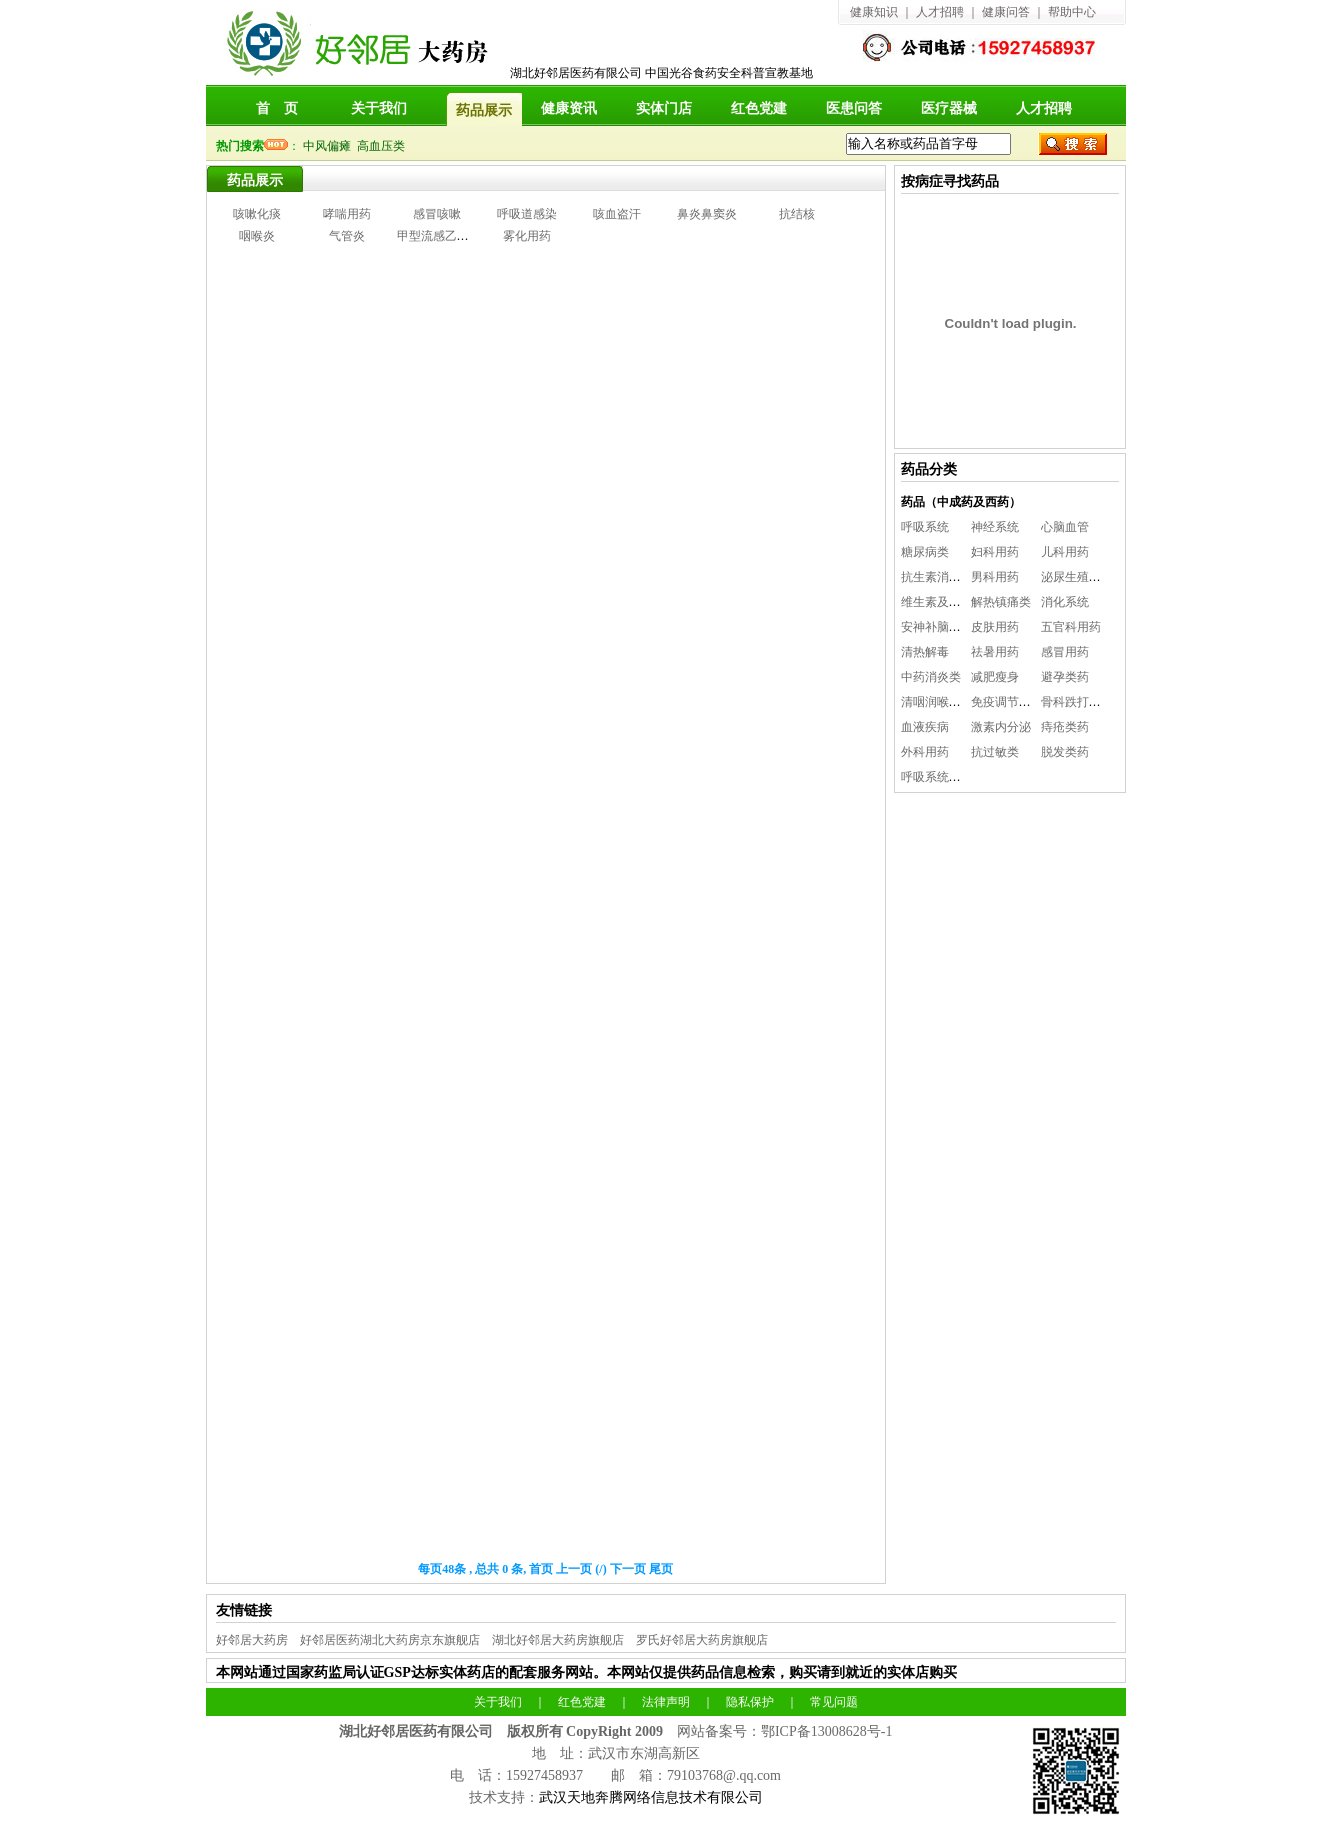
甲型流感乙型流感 (445, 236)
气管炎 (347, 236)
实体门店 (664, 108)
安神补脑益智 (937, 627)
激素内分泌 (1001, 727)
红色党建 (759, 108)
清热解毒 (925, 652)
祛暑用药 (995, 652)
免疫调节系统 (1007, 702)
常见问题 (834, 1702)
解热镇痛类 (1001, 602)
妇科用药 (995, 552)
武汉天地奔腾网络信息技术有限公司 (651, 1797)
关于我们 (379, 108)
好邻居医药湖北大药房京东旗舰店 (390, 1640)
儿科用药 (1065, 552)
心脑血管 (1065, 527)
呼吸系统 (925, 527)
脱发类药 (1065, 752)
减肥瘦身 (995, 677)
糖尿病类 (925, 552)
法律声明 (666, 1702)
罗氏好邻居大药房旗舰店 (702, 1640)
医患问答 (854, 108)
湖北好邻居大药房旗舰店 (558, 1640)
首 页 (277, 108)
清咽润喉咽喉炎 (943, 702)
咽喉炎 (257, 236)
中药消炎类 (931, 677)
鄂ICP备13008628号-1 (826, 1731)
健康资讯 (569, 108)
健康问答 (1006, 12)
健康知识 (874, 12)
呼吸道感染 (527, 214)
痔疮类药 (1065, 727)
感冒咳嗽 (437, 214)
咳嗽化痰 (257, 214)
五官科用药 (1071, 627)
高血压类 (384, 146)
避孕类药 (1065, 677)
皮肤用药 (995, 627)
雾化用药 (527, 236)
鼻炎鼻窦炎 (707, 214)
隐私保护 (750, 1702)
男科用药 (995, 577)
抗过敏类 (995, 752)
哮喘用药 (347, 214)
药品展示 (255, 180)
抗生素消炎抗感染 (949, 577)
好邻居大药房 (252, 1640)
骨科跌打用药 (1077, 702)
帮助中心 (1072, 12)
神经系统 (995, 527)
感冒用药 (1065, 652)
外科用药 (925, 752)
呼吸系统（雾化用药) (957, 777)
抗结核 (797, 214)
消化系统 (1065, 602)
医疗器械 (949, 108)
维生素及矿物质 (943, 602)
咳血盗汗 (617, 214)
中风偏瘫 (330, 146)
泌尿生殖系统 (1077, 577)
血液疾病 (925, 727)
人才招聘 (940, 12)
